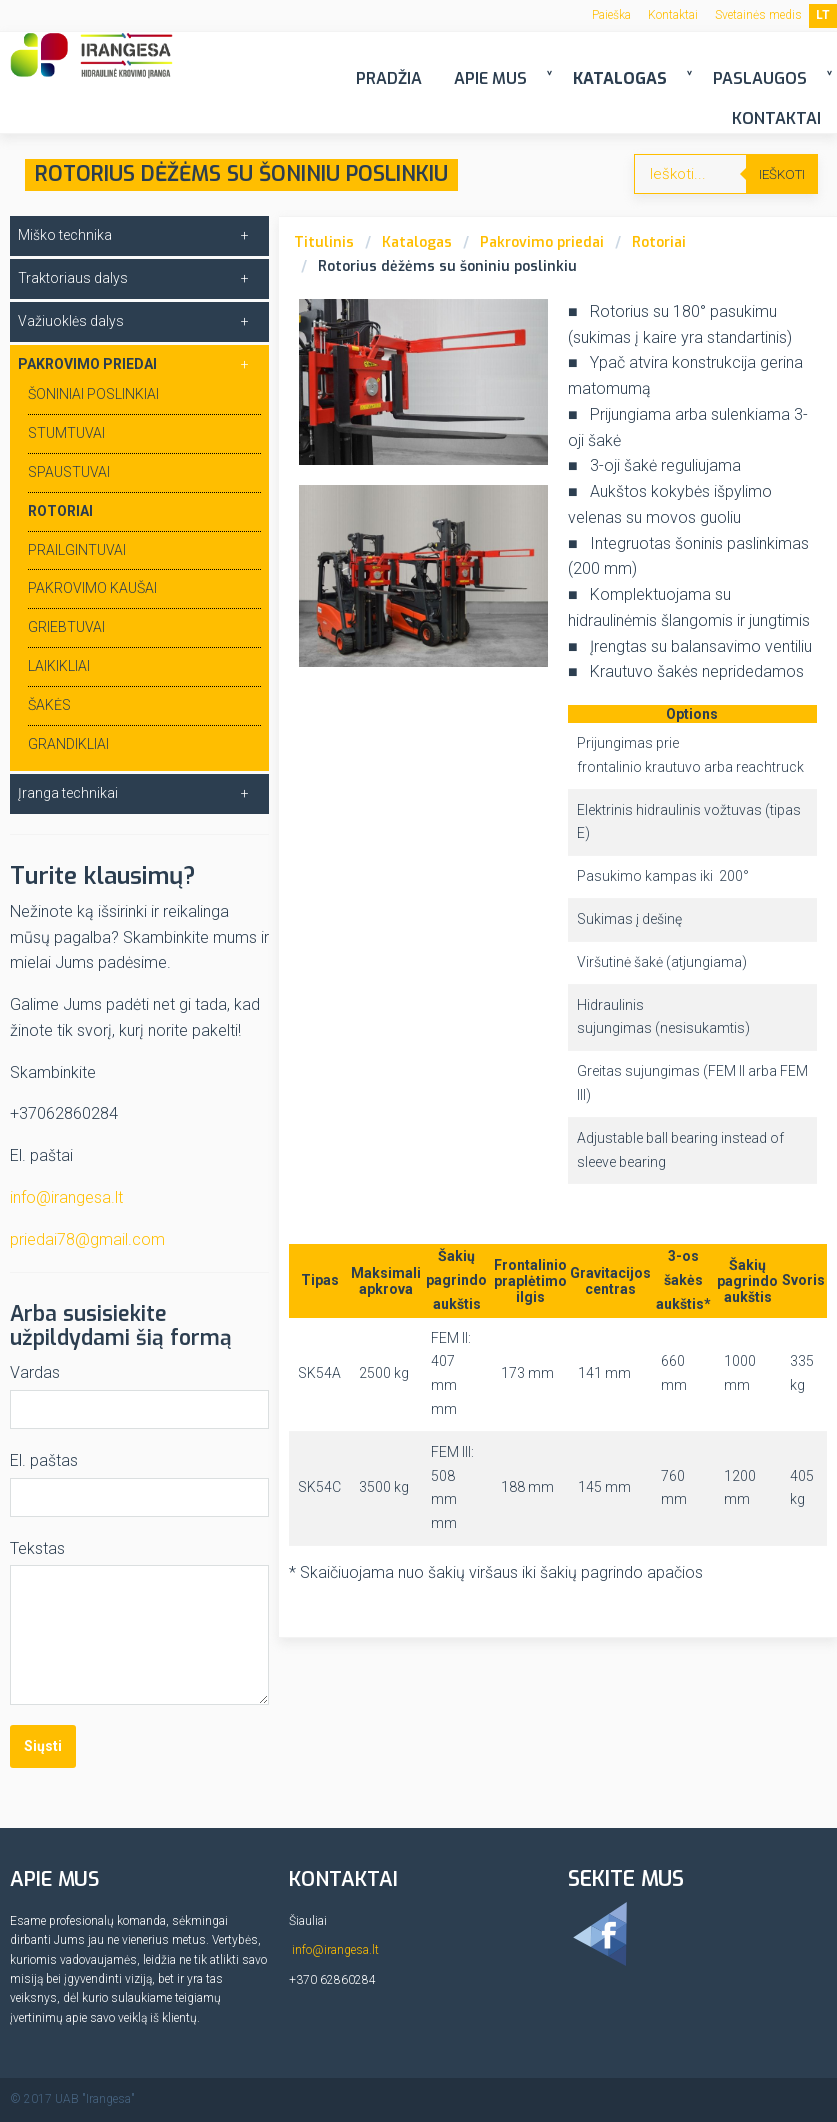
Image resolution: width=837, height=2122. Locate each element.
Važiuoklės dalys (71, 321)
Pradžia (389, 78)
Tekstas (37, 1548)
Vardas (35, 1372)
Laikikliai (59, 666)
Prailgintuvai (77, 550)
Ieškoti (782, 174)
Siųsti (43, 1746)
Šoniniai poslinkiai (93, 394)
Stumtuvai (66, 433)
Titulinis (324, 242)
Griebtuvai (66, 627)
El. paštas (44, 1460)
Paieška (611, 15)
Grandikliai (68, 744)
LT (823, 15)
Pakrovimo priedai (542, 242)
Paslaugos (760, 78)
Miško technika (65, 235)
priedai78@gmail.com (87, 1239)
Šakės (49, 705)
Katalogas (620, 78)
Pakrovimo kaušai (92, 588)
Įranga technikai (68, 793)
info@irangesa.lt (66, 1197)
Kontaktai (673, 15)
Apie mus (490, 78)
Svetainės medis (758, 15)
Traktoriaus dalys (73, 278)
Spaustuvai (69, 472)
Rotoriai (659, 242)
